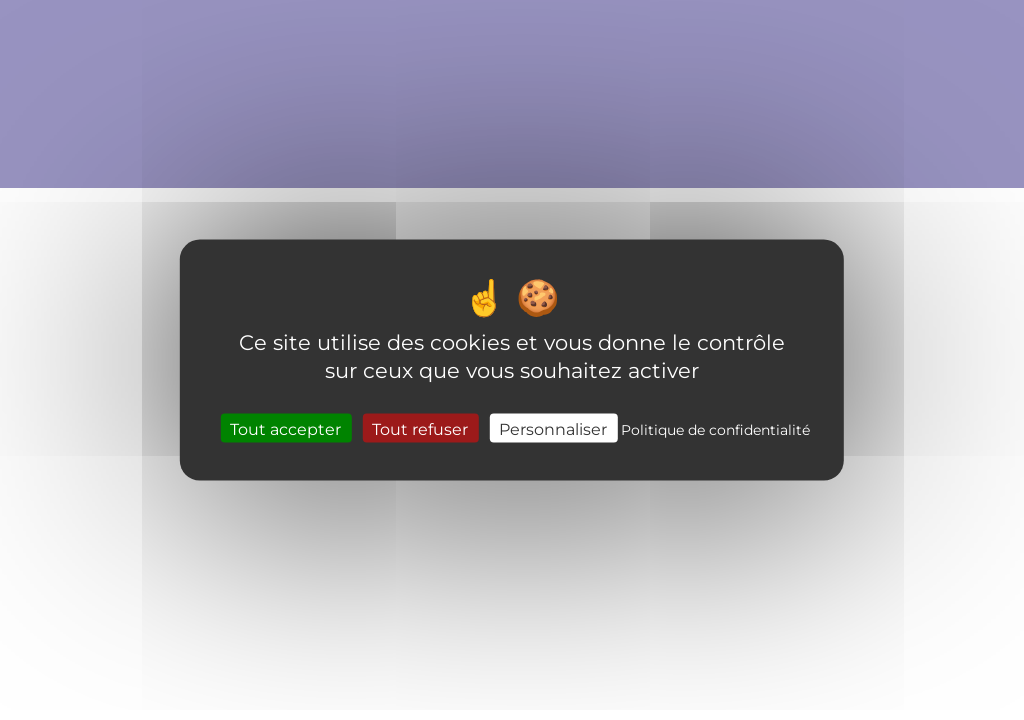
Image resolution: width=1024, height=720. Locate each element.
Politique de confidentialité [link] (715, 428)
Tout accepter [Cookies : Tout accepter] (285, 427)
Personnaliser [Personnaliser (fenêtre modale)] (553, 427)
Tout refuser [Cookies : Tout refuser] (420, 427)
